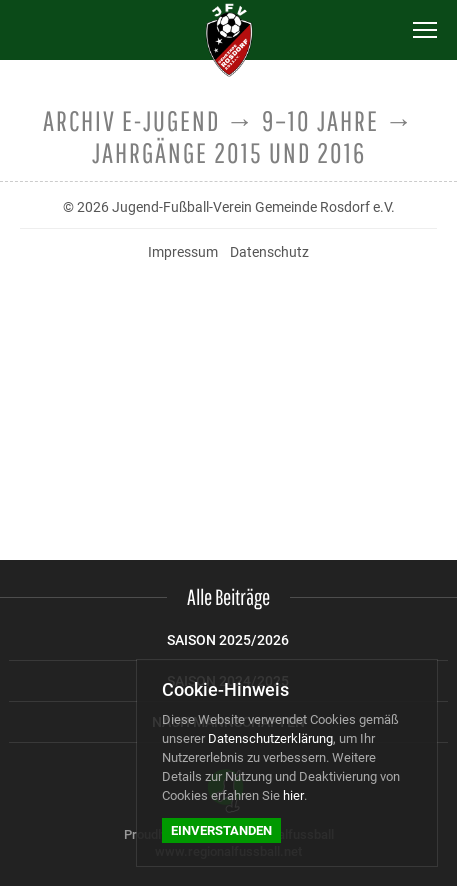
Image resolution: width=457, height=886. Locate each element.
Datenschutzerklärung (270, 738)
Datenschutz (269, 252)
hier (293, 795)
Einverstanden (221, 830)
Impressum (183, 252)
